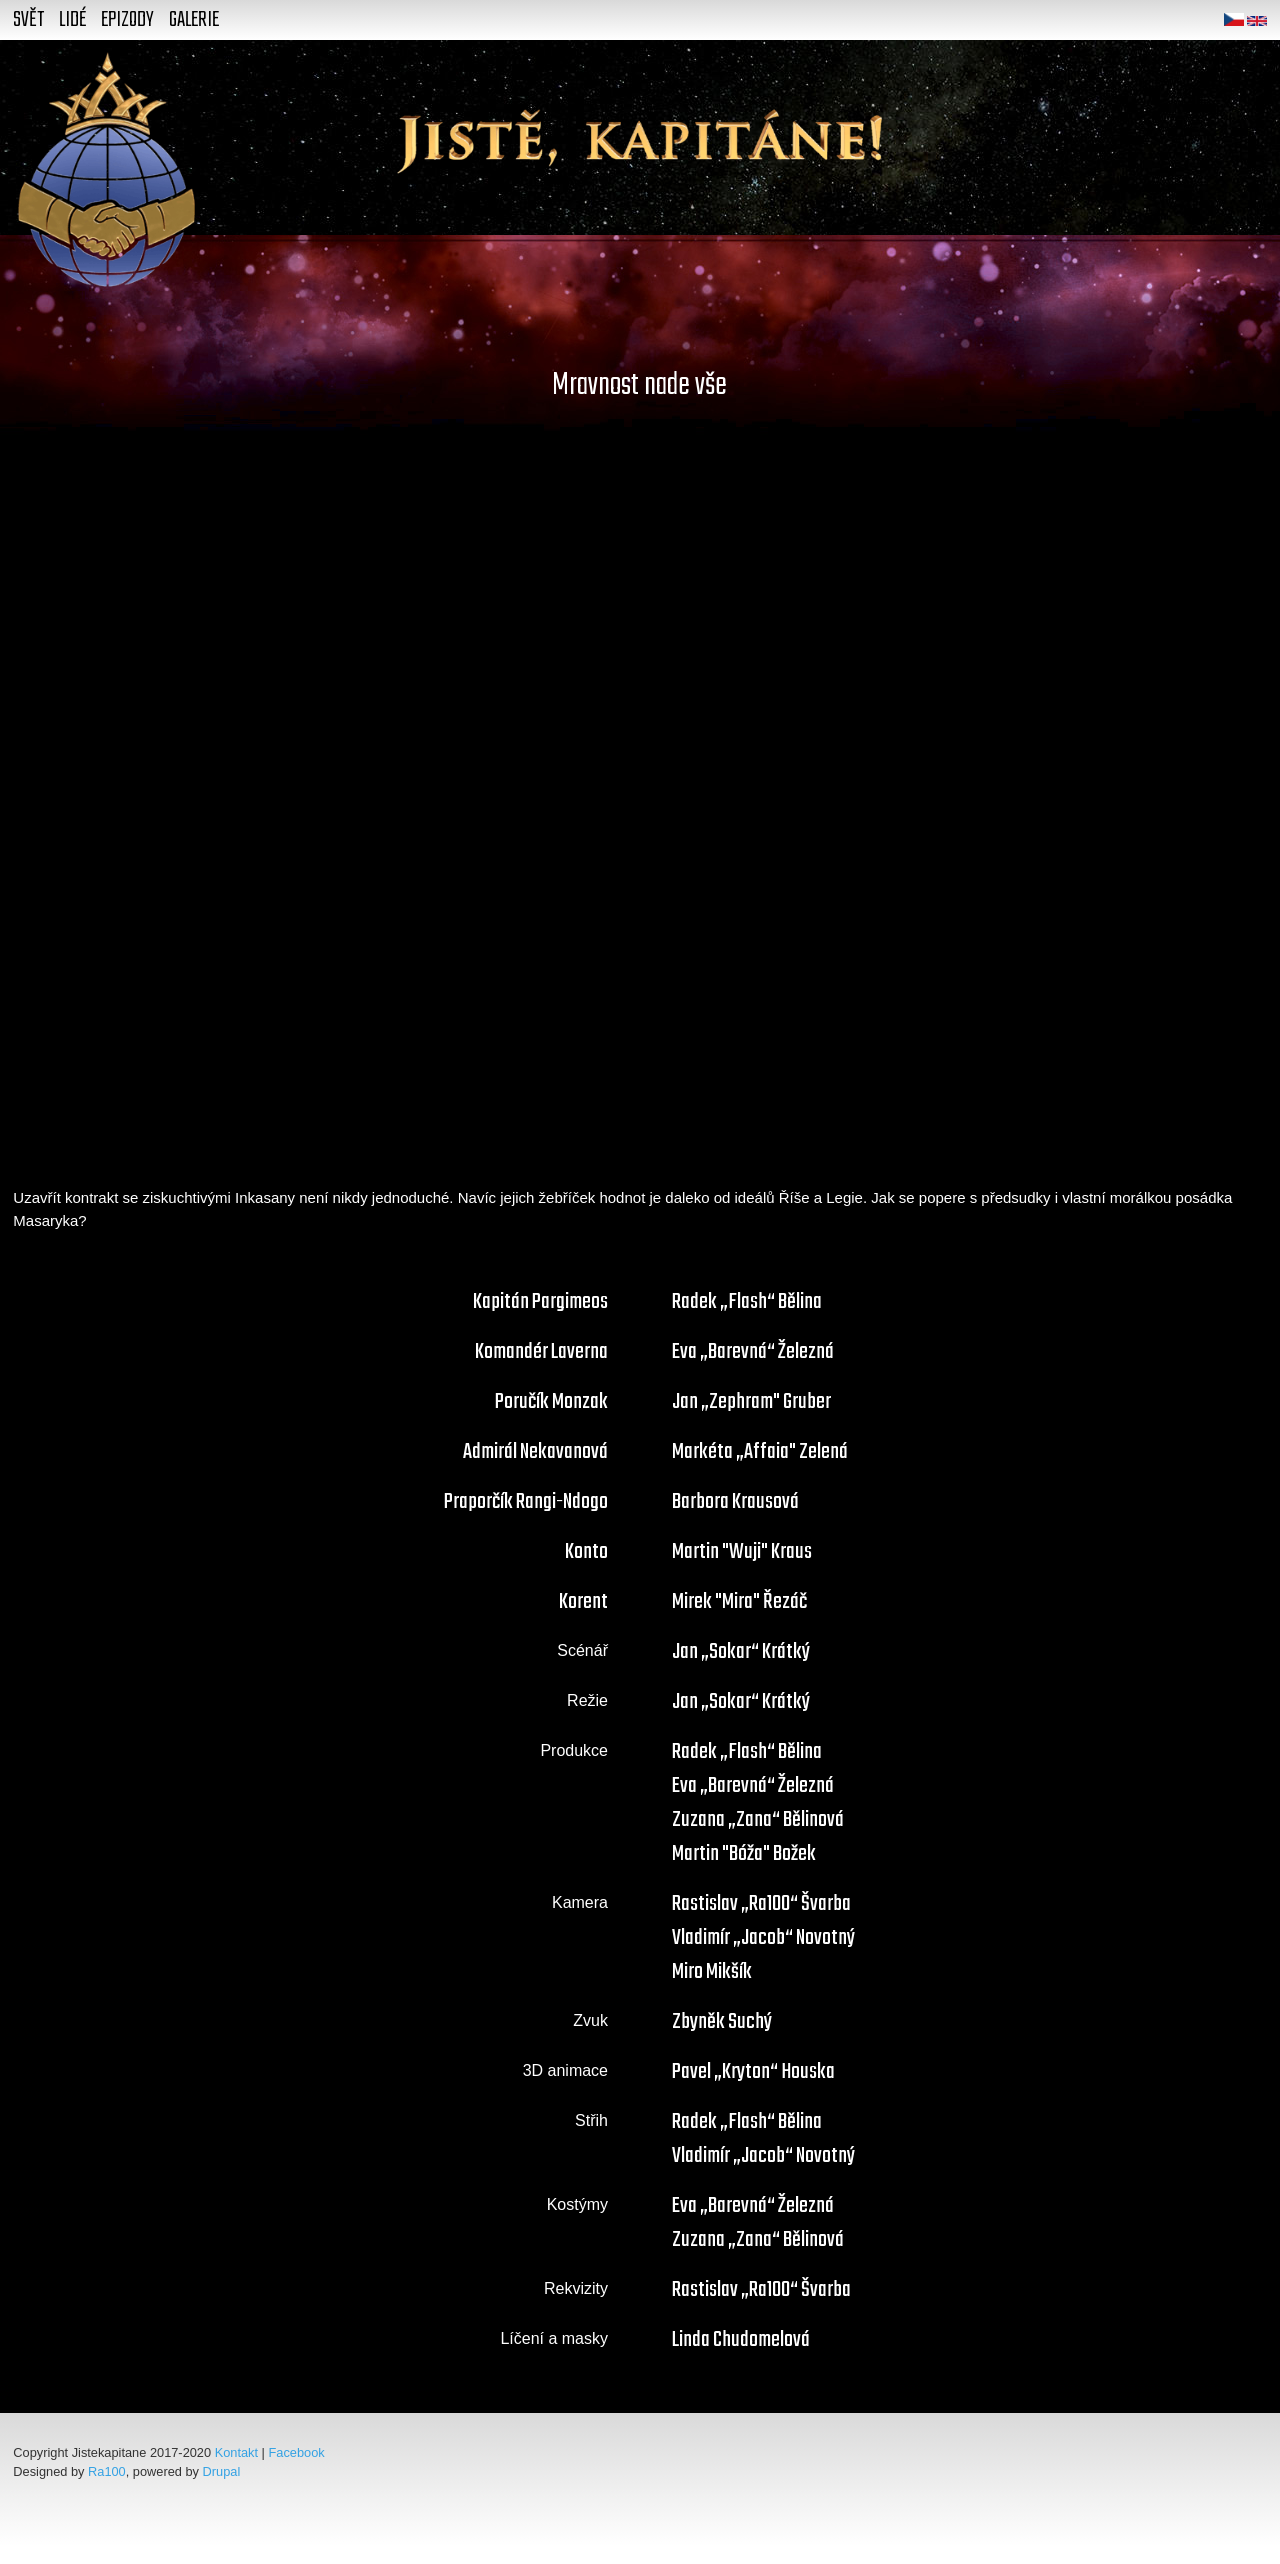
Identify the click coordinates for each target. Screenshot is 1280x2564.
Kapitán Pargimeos (540, 1302)
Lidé (72, 20)
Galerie (194, 20)
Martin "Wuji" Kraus (742, 1552)
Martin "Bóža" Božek (744, 1854)
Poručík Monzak (551, 1402)
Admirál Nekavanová (535, 1452)
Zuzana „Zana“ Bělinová (758, 1820)
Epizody (127, 20)
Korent (583, 1602)
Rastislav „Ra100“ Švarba (761, 1904)
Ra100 (107, 2471)
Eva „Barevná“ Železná (753, 1352)
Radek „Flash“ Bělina (747, 1302)
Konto (586, 1552)
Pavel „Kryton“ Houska (753, 2072)
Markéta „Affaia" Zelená (760, 1452)
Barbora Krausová (735, 1502)
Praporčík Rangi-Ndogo (526, 1502)
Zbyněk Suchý (722, 2022)
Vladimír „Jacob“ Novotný (763, 1938)
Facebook (297, 2452)
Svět (28, 20)
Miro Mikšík (712, 1972)
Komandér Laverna (541, 1352)
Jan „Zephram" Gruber (751, 1402)
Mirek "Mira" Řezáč (739, 1602)
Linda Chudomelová (741, 2340)
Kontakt (236, 2452)
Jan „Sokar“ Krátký (741, 1652)
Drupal (222, 2471)
